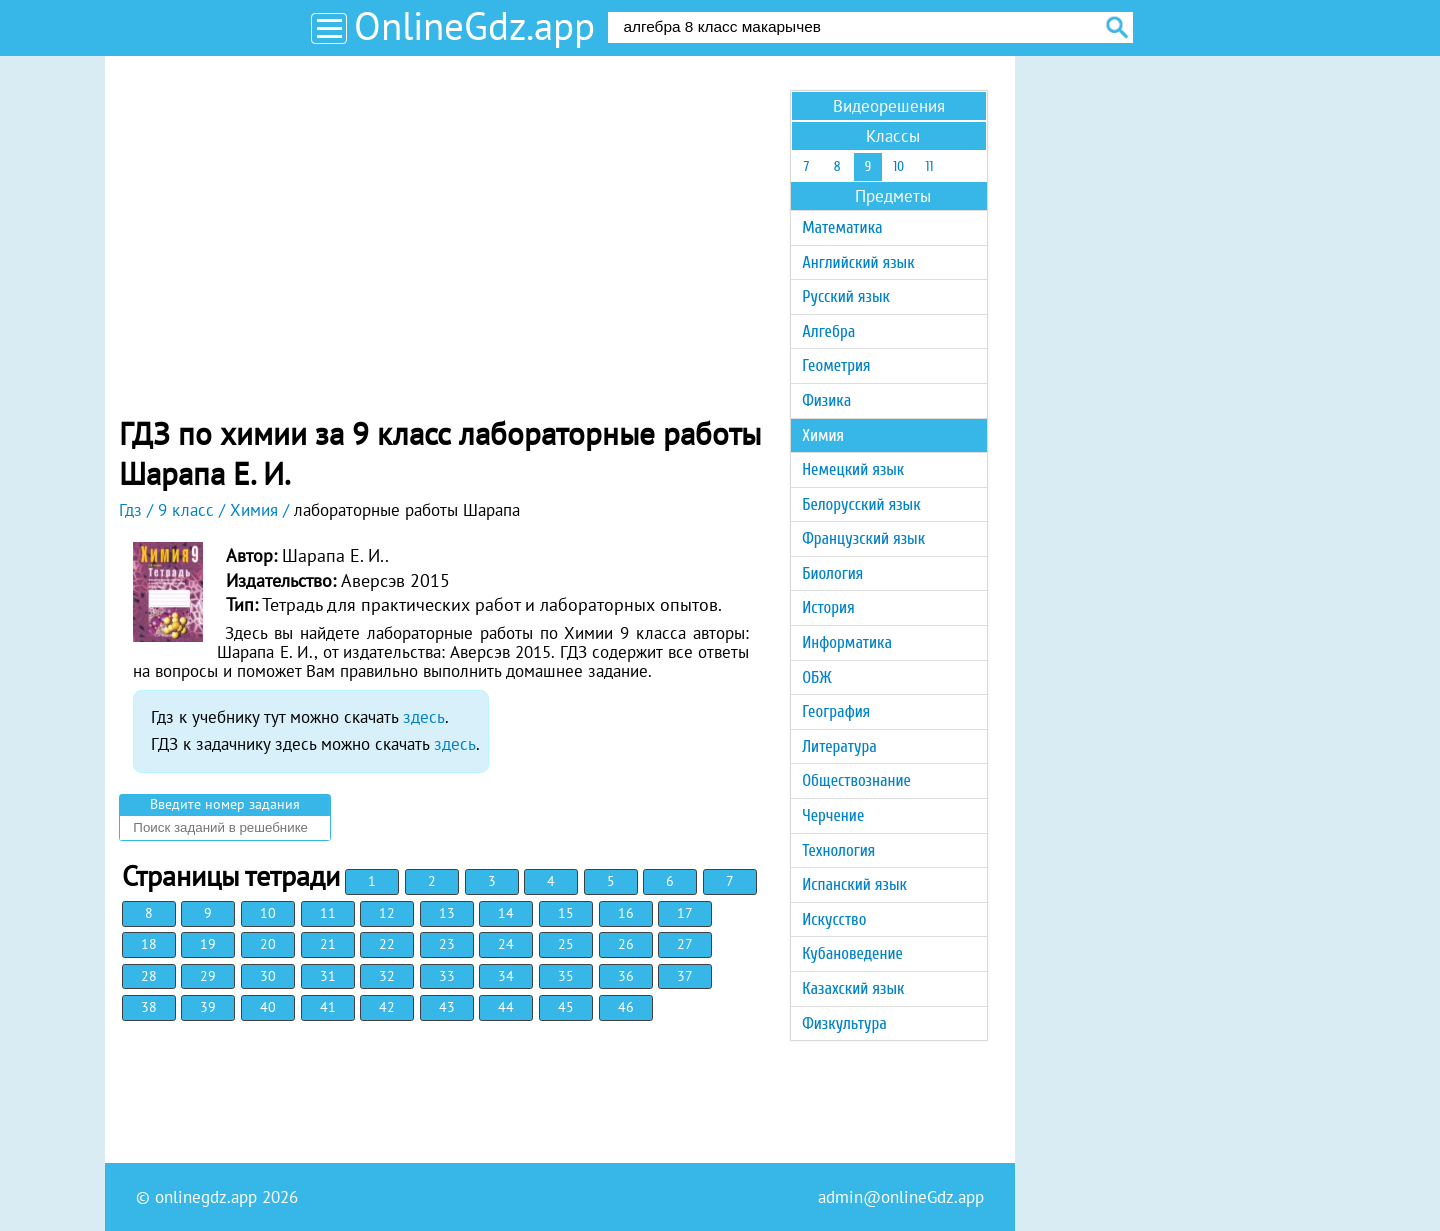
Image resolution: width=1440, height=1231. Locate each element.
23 (447, 944)
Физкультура (844, 1023)
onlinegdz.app (206, 1197)
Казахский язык (853, 988)
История (828, 607)
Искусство (834, 919)
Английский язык (858, 262)
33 (447, 976)
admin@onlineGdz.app (901, 1197)
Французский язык (863, 538)
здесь (424, 717)
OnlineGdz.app (474, 25)
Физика (826, 400)
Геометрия (836, 365)
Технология (838, 850)
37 (685, 976)
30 (268, 976)
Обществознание (856, 780)
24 (506, 944)
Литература (839, 746)
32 (387, 976)
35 (566, 976)
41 (328, 1007)
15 (566, 913)
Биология (832, 573)
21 (328, 944)
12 (387, 913)
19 (208, 944)
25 (566, 944)
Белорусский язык (861, 504)
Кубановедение (852, 953)
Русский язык (846, 296)
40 (268, 1007)
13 (447, 913)
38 (149, 1007)
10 (268, 913)
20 (268, 944)
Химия (823, 435)
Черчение (833, 815)
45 (566, 1007)
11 (328, 913)
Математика (842, 227)
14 (506, 913)
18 (149, 944)
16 (626, 913)
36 (626, 976)
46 (626, 1007)
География (836, 711)
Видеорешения (889, 106)
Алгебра (828, 331)
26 (626, 944)
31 (328, 976)
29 (208, 976)
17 (685, 913)
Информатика (847, 642)
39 (208, 1007)
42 (387, 1007)
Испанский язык (854, 884)
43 (447, 1007)
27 (685, 944)
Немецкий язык (853, 469)
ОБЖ (816, 677)
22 (387, 944)
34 (506, 976)
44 (506, 1007)
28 (149, 976)
